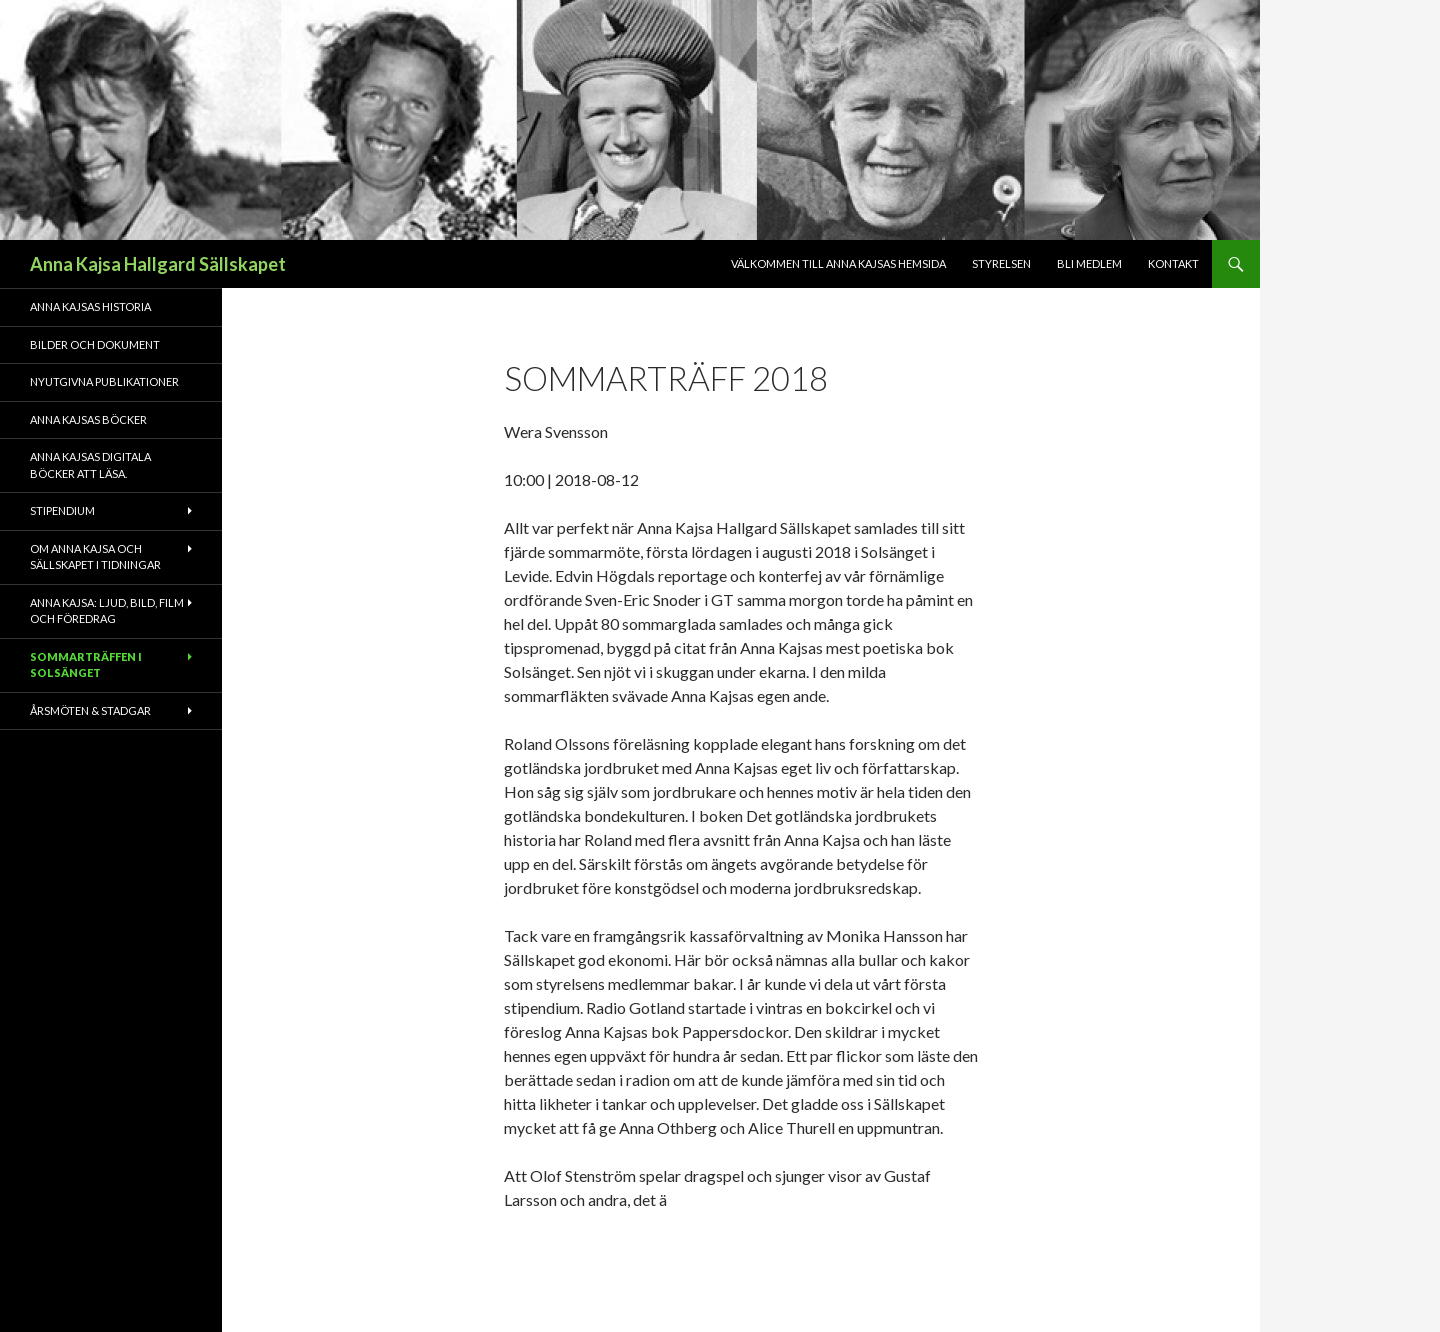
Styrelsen (1001, 263)
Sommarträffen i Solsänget (86, 665)
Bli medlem (1089, 263)
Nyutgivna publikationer (104, 381)
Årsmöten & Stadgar (90, 710)
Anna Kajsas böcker (88, 419)
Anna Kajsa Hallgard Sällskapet (158, 264)
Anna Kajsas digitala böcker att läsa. (90, 465)
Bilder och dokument (95, 344)
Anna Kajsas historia (90, 306)
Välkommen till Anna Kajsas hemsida (838, 263)
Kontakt (1173, 263)
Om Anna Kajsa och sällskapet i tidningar (95, 557)
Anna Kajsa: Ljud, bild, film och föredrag (107, 611)
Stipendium (62, 510)
